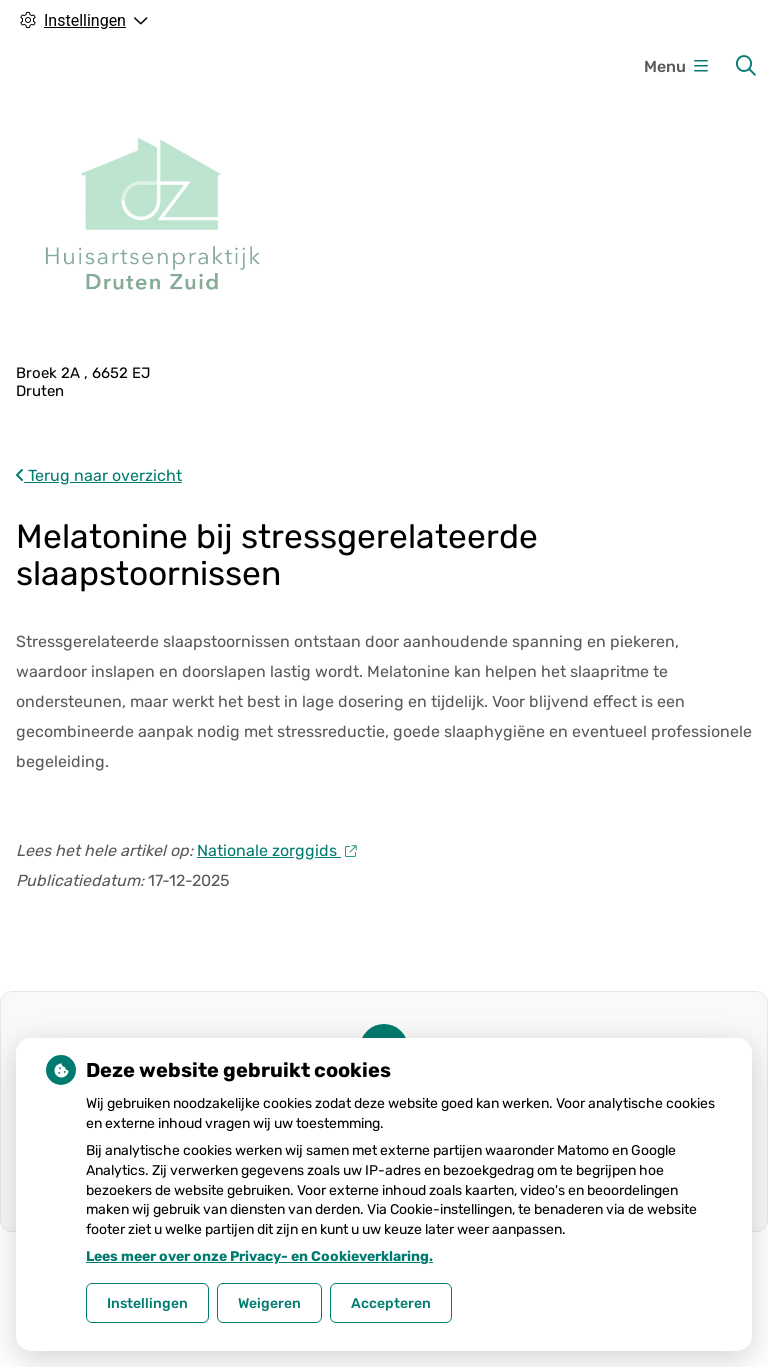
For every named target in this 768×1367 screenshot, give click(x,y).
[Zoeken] (746, 66)
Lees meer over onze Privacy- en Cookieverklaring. (259, 1256)
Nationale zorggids (276, 850)
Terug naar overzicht (99, 475)
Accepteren (391, 1303)
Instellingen (147, 1303)
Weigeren (269, 1303)
